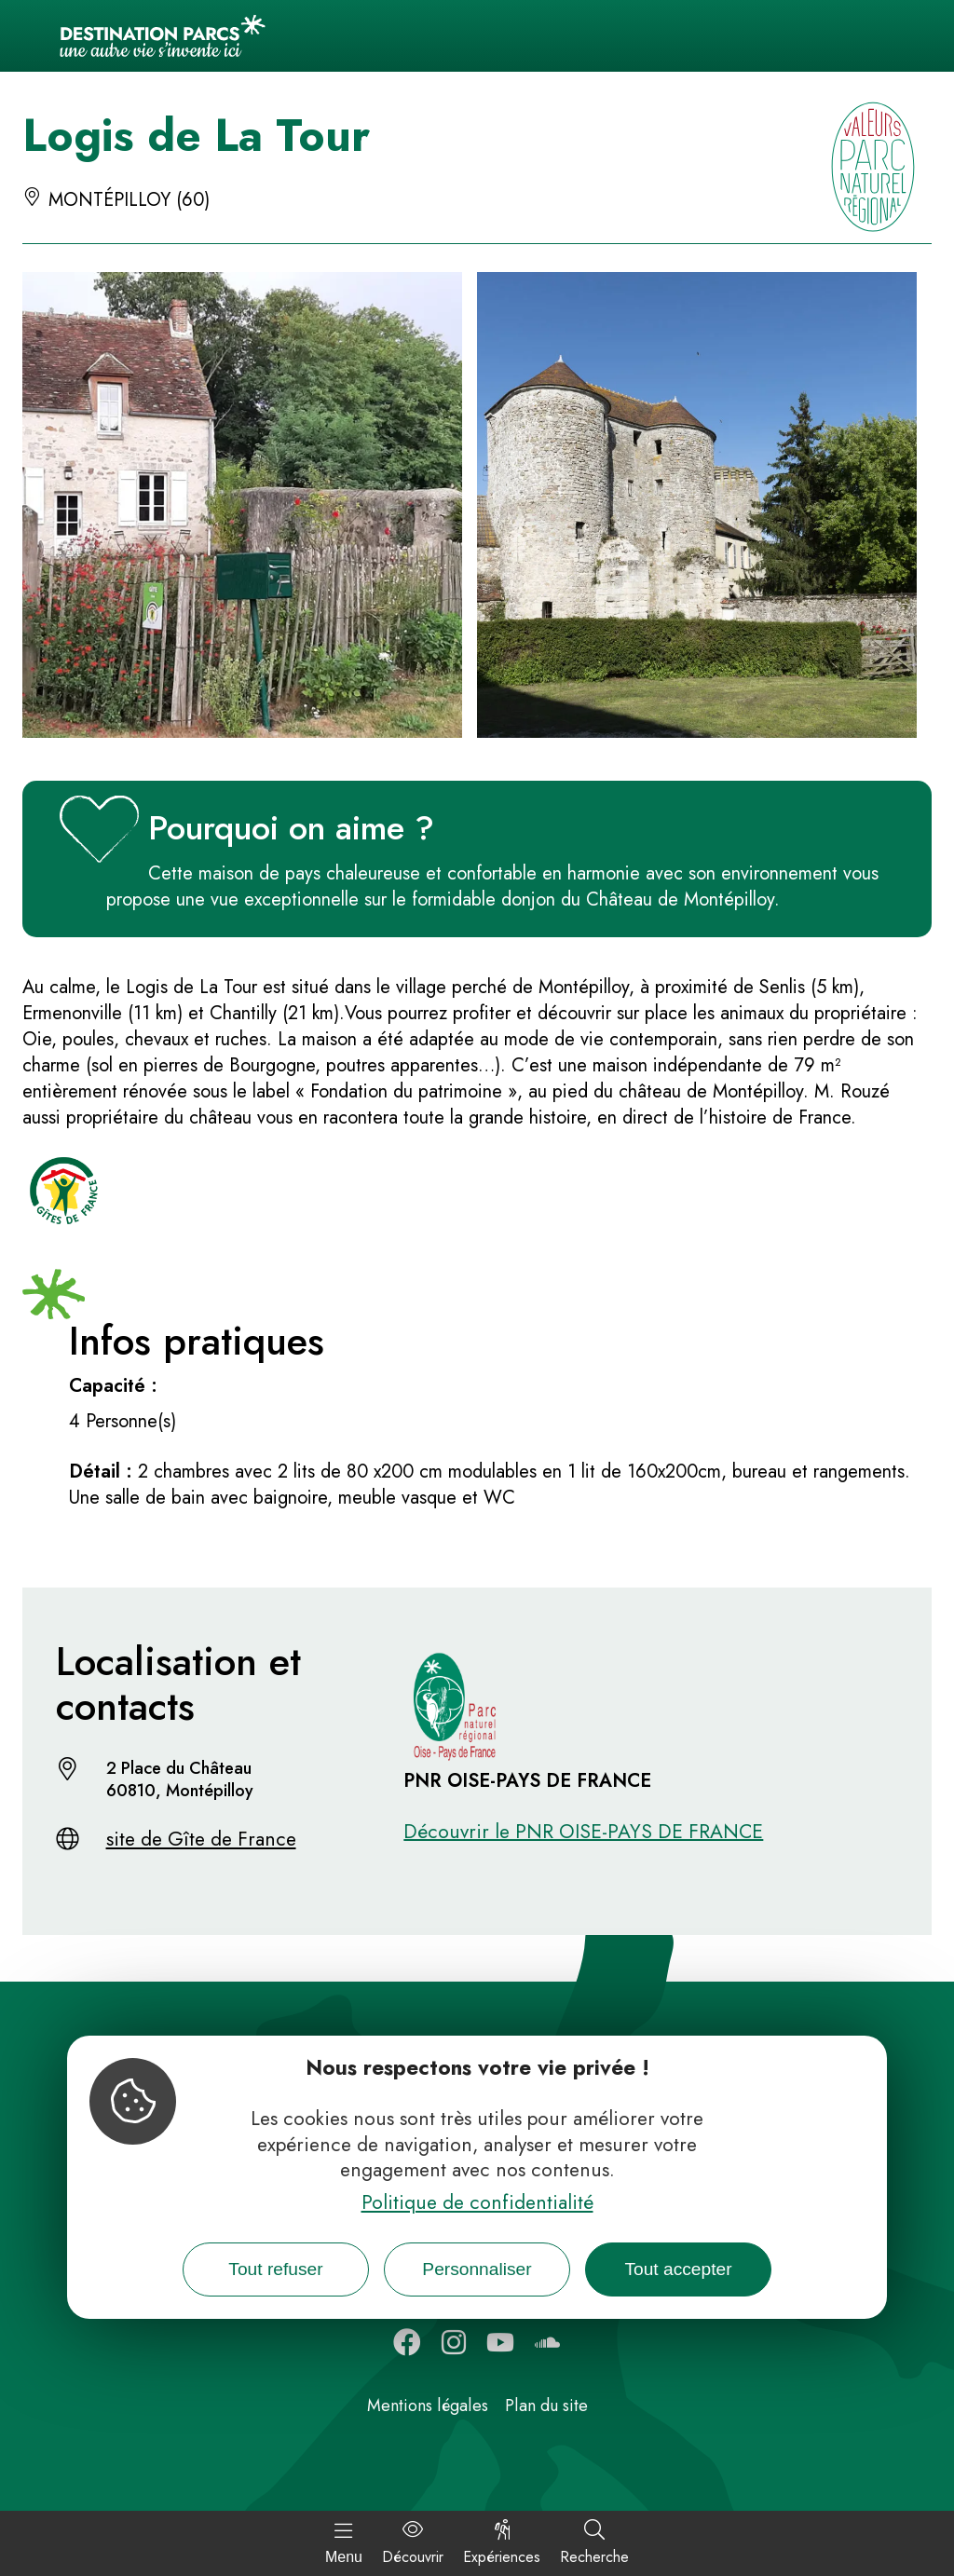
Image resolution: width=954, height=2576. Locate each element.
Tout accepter (677, 2269)
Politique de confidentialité (477, 2202)
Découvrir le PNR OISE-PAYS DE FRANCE (583, 1832)
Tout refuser (275, 2269)
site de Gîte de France (201, 1839)
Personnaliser (476, 2269)
